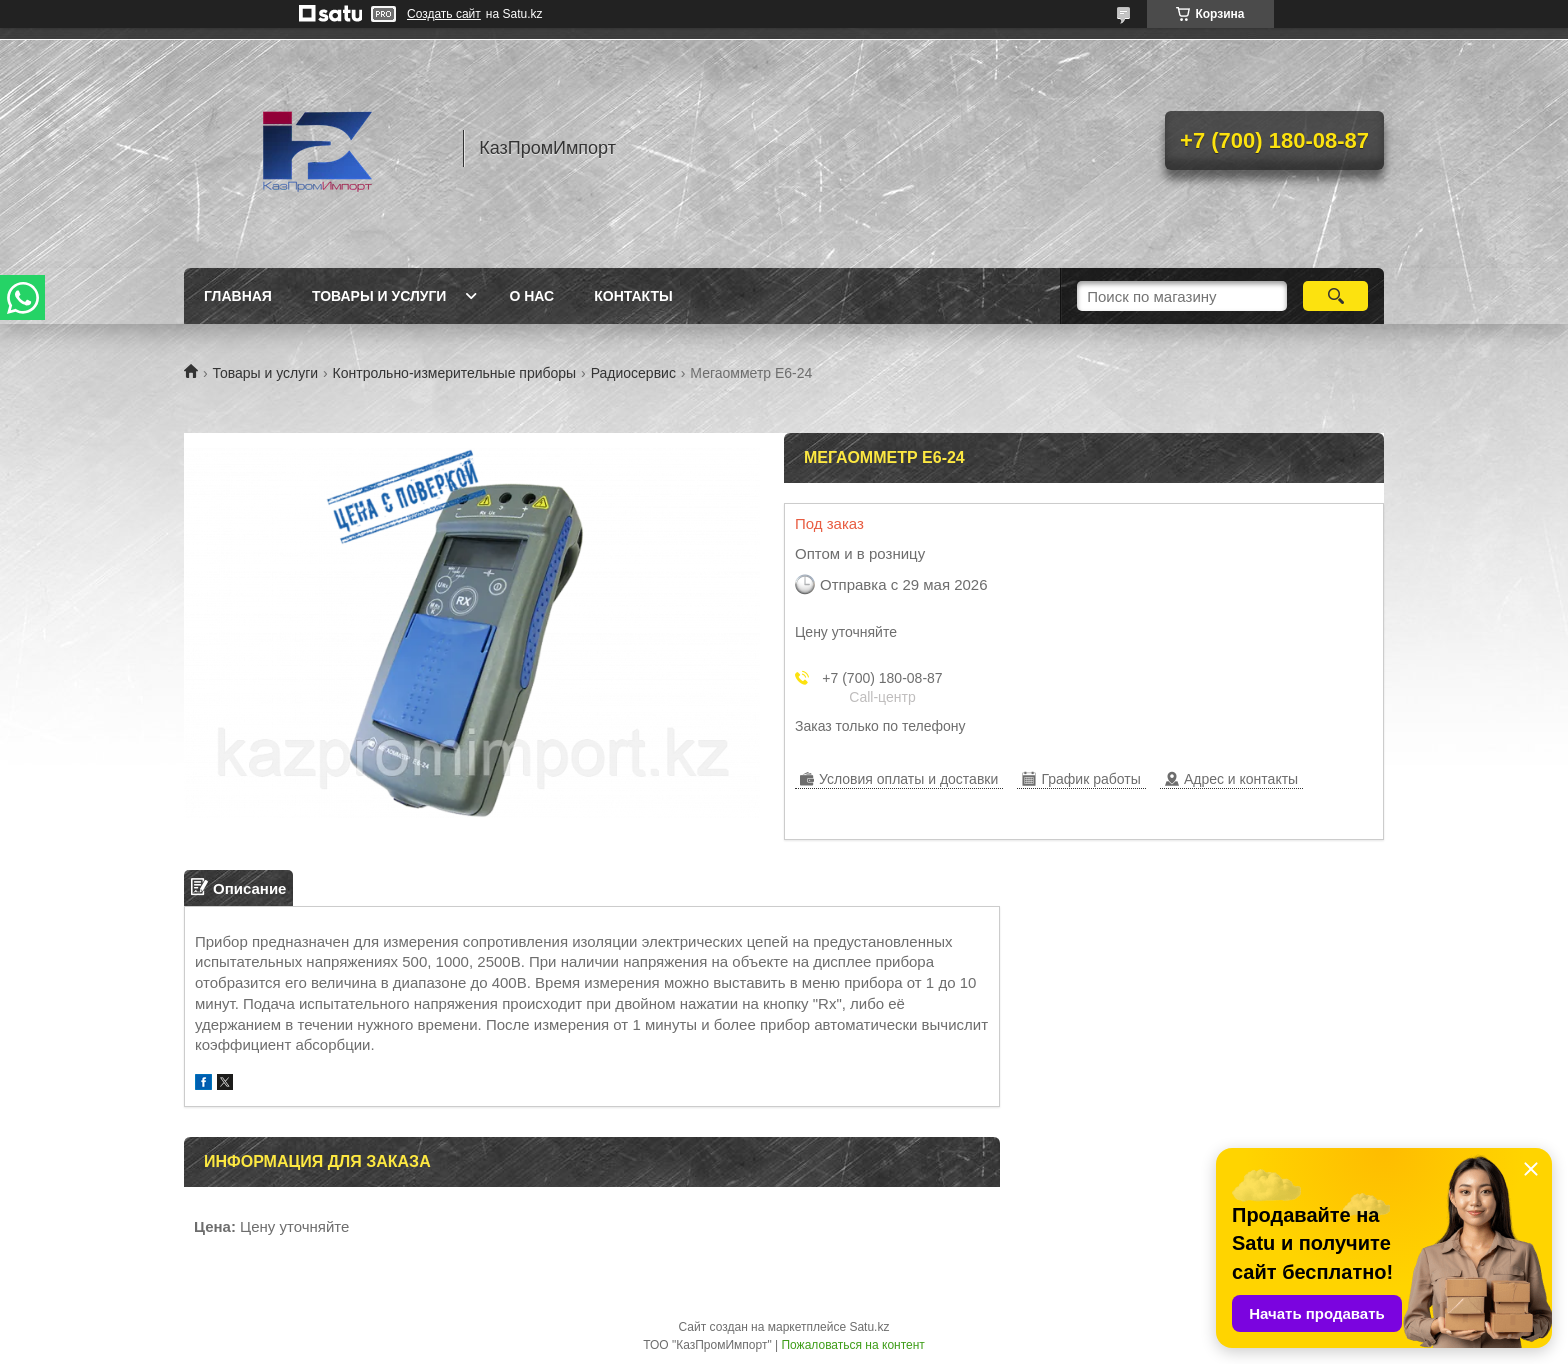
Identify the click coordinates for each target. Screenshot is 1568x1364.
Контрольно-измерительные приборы (455, 373)
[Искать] (1335, 296)
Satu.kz (869, 1327)
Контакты (633, 296)
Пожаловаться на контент (852, 1345)
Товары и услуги (379, 296)
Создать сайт (444, 14)
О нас (531, 296)
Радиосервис (633, 373)
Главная (238, 296)
